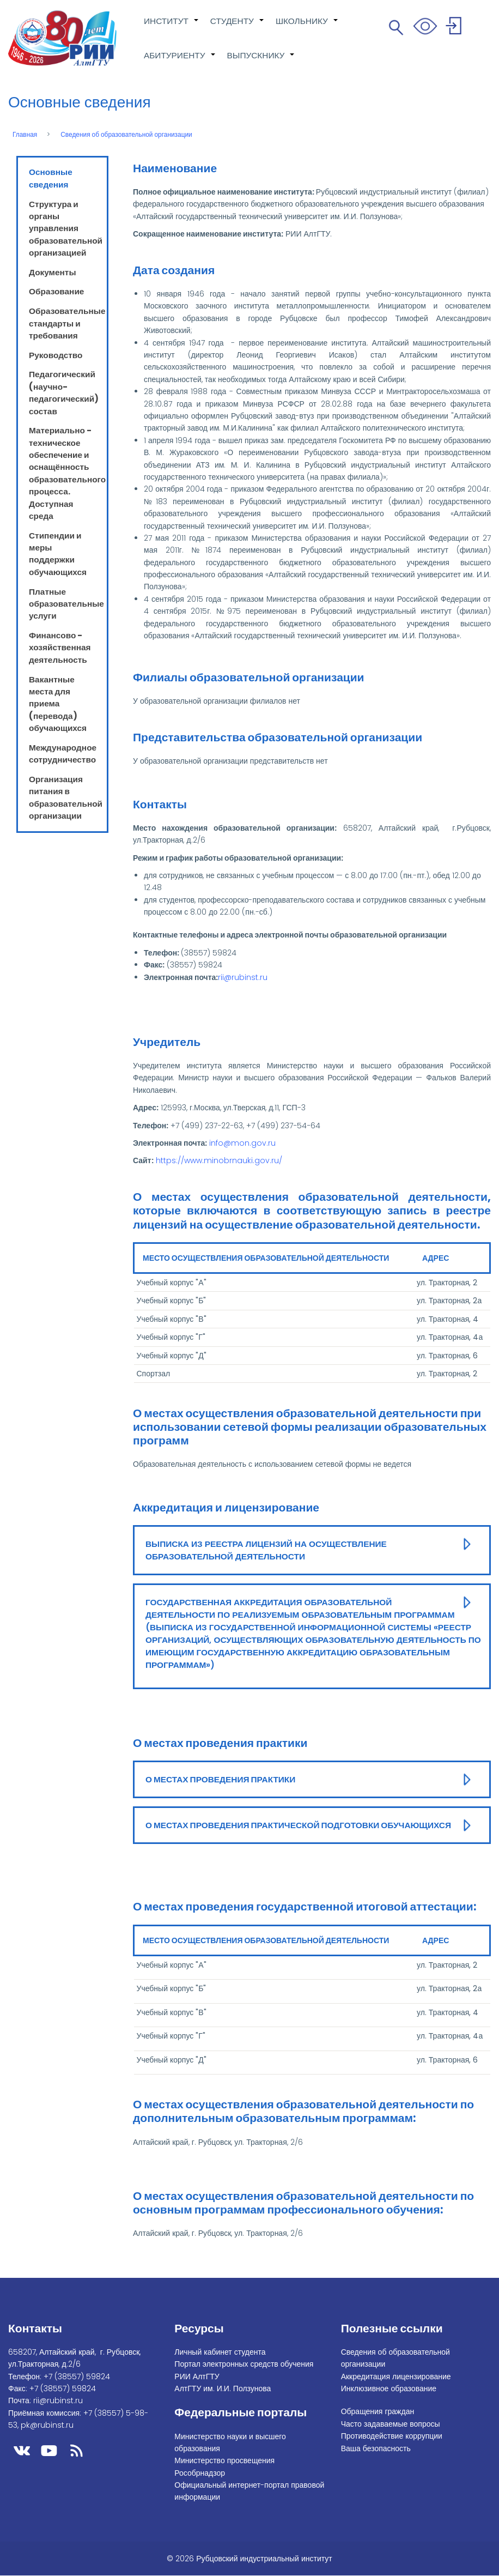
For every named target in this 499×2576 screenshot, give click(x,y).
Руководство (56, 355)
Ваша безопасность (376, 2448)
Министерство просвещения (224, 2460)
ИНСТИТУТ (171, 26)
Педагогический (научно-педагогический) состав (64, 392)
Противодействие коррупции (391, 2435)
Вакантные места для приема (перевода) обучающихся (58, 704)
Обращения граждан (378, 2411)
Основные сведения (50, 178)
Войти (455, 27)
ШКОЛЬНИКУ (307, 26)
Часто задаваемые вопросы (390, 2423)
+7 (77, 2376)
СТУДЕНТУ (237, 26)
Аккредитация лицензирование (396, 2376)
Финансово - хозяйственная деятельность (60, 648)
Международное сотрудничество (62, 753)
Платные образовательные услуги (66, 604)
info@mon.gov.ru (242, 1143)
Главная (25, 134)
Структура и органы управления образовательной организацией (65, 228)
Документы (52, 272)
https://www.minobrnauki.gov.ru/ (219, 1160)
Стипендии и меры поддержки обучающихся (58, 554)
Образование (56, 291)
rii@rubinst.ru (242, 977)
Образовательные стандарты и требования (67, 323)
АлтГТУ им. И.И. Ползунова (222, 2388)
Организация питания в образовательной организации (65, 797)
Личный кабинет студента (219, 2352)
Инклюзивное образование (388, 2388)
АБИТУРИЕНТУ (180, 61)
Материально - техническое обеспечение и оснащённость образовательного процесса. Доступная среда (67, 473)
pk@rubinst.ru (47, 2425)
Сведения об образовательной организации (126, 134)
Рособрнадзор (199, 2473)
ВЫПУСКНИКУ (261, 61)
